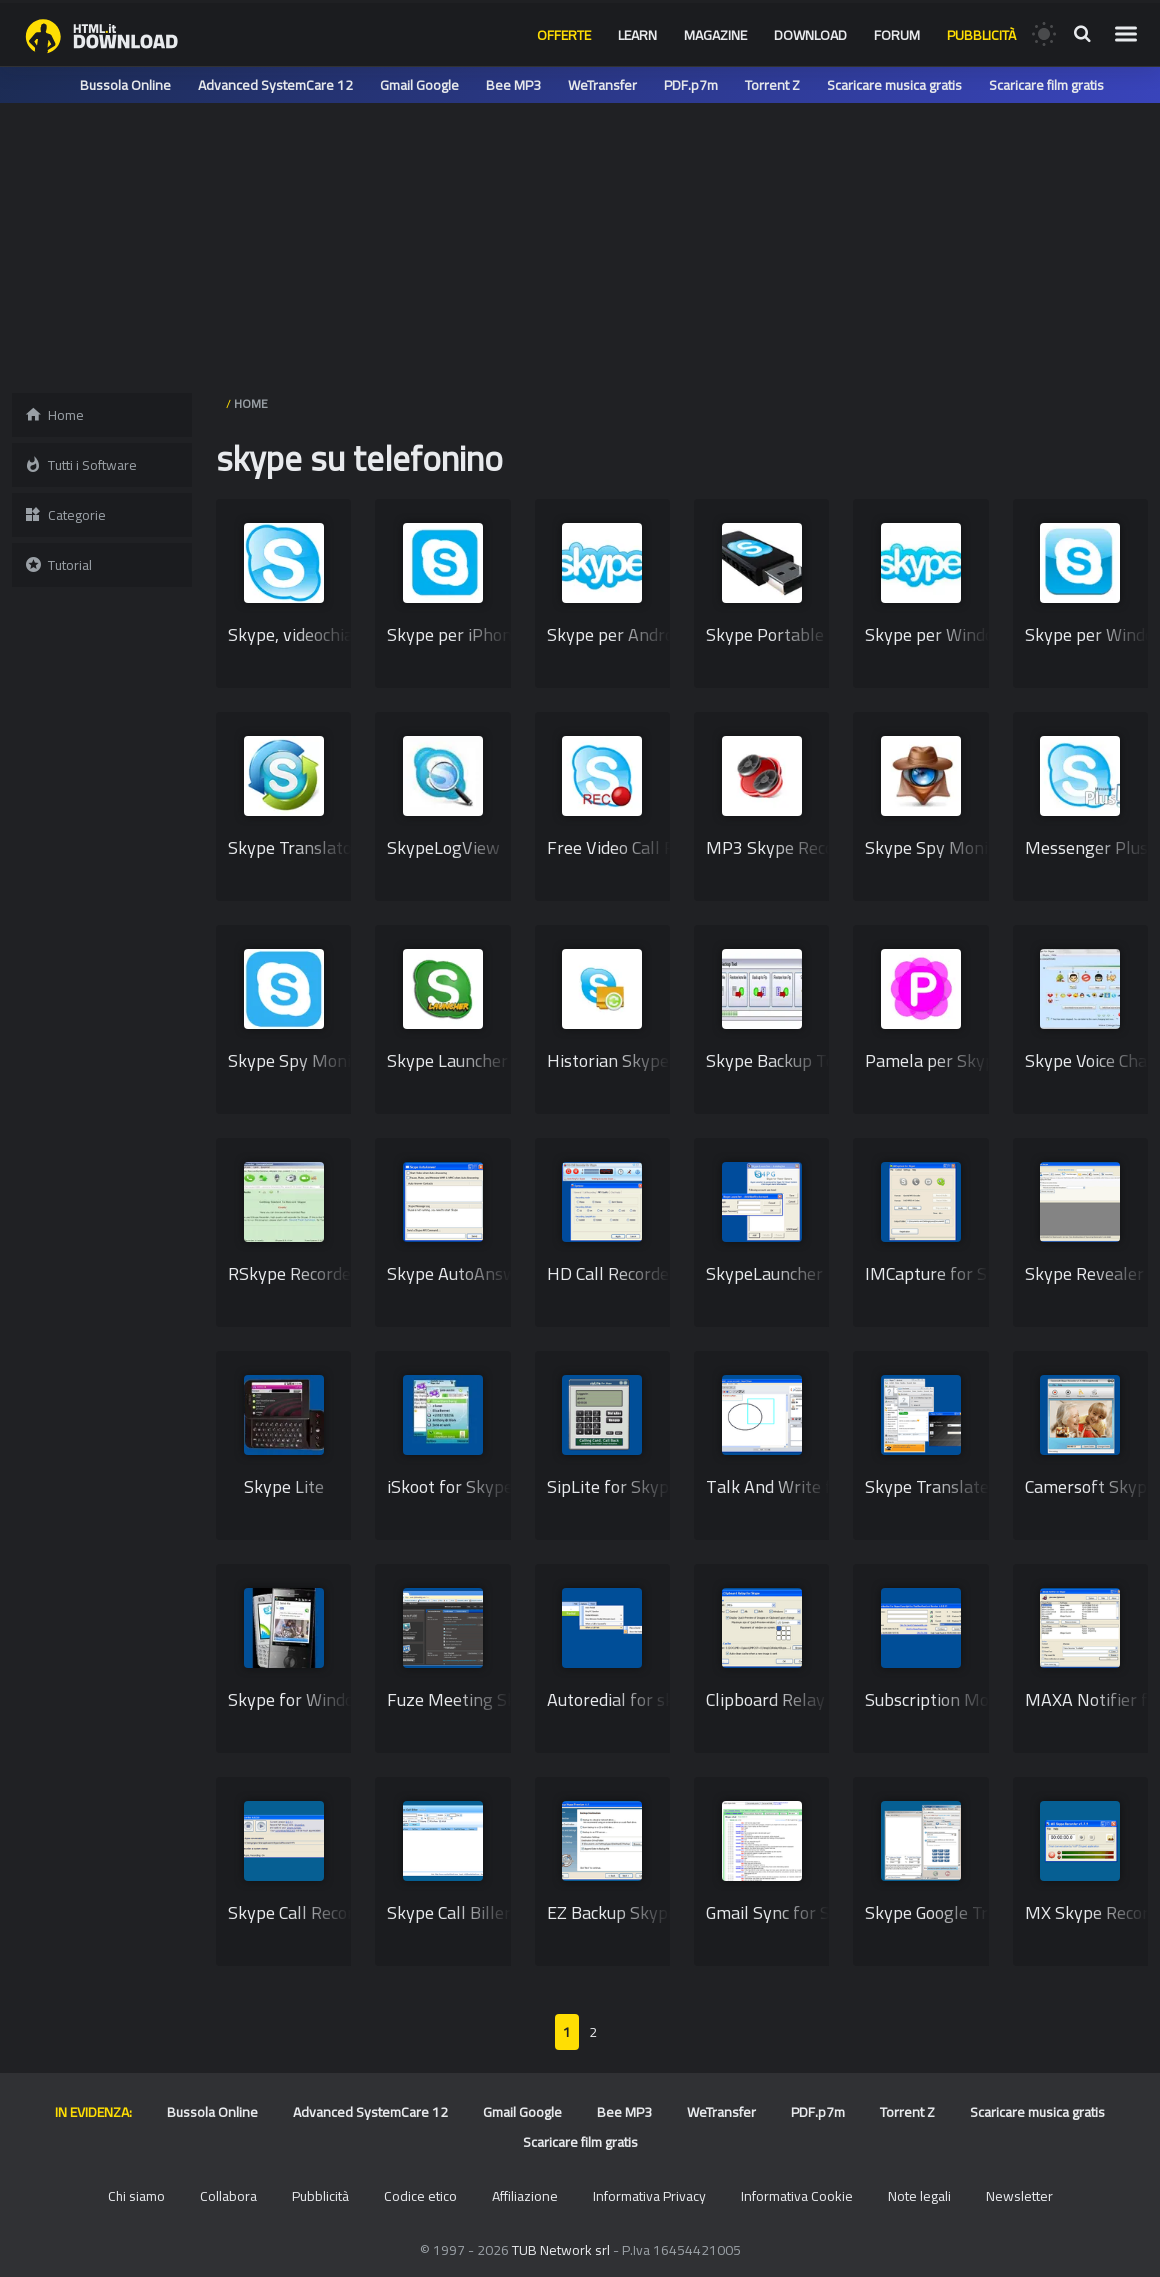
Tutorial (58, 565)
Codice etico (420, 2196)
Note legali (919, 2196)
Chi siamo (136, 2196)
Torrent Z (772, 85)
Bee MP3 (513, 85)
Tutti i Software (80, 465)
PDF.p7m (691, 85)
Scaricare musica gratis (894, 85)
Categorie (65, 515)
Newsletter (1019, 2196)
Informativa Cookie (797, 2196)
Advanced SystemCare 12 (275, 85)
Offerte (564, 35)
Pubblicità (981, 35)
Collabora (228, 2196)
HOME (251, 403)
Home (54, 415)
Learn (637, 35)
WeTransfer (602, 85)
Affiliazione (525, 2196)
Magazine (715, 35)
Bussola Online (125, 85)
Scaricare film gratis (1046, 85)
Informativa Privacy (649, 2196)
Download (810, 35)
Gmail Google (419, 85)
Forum (897, 35)
